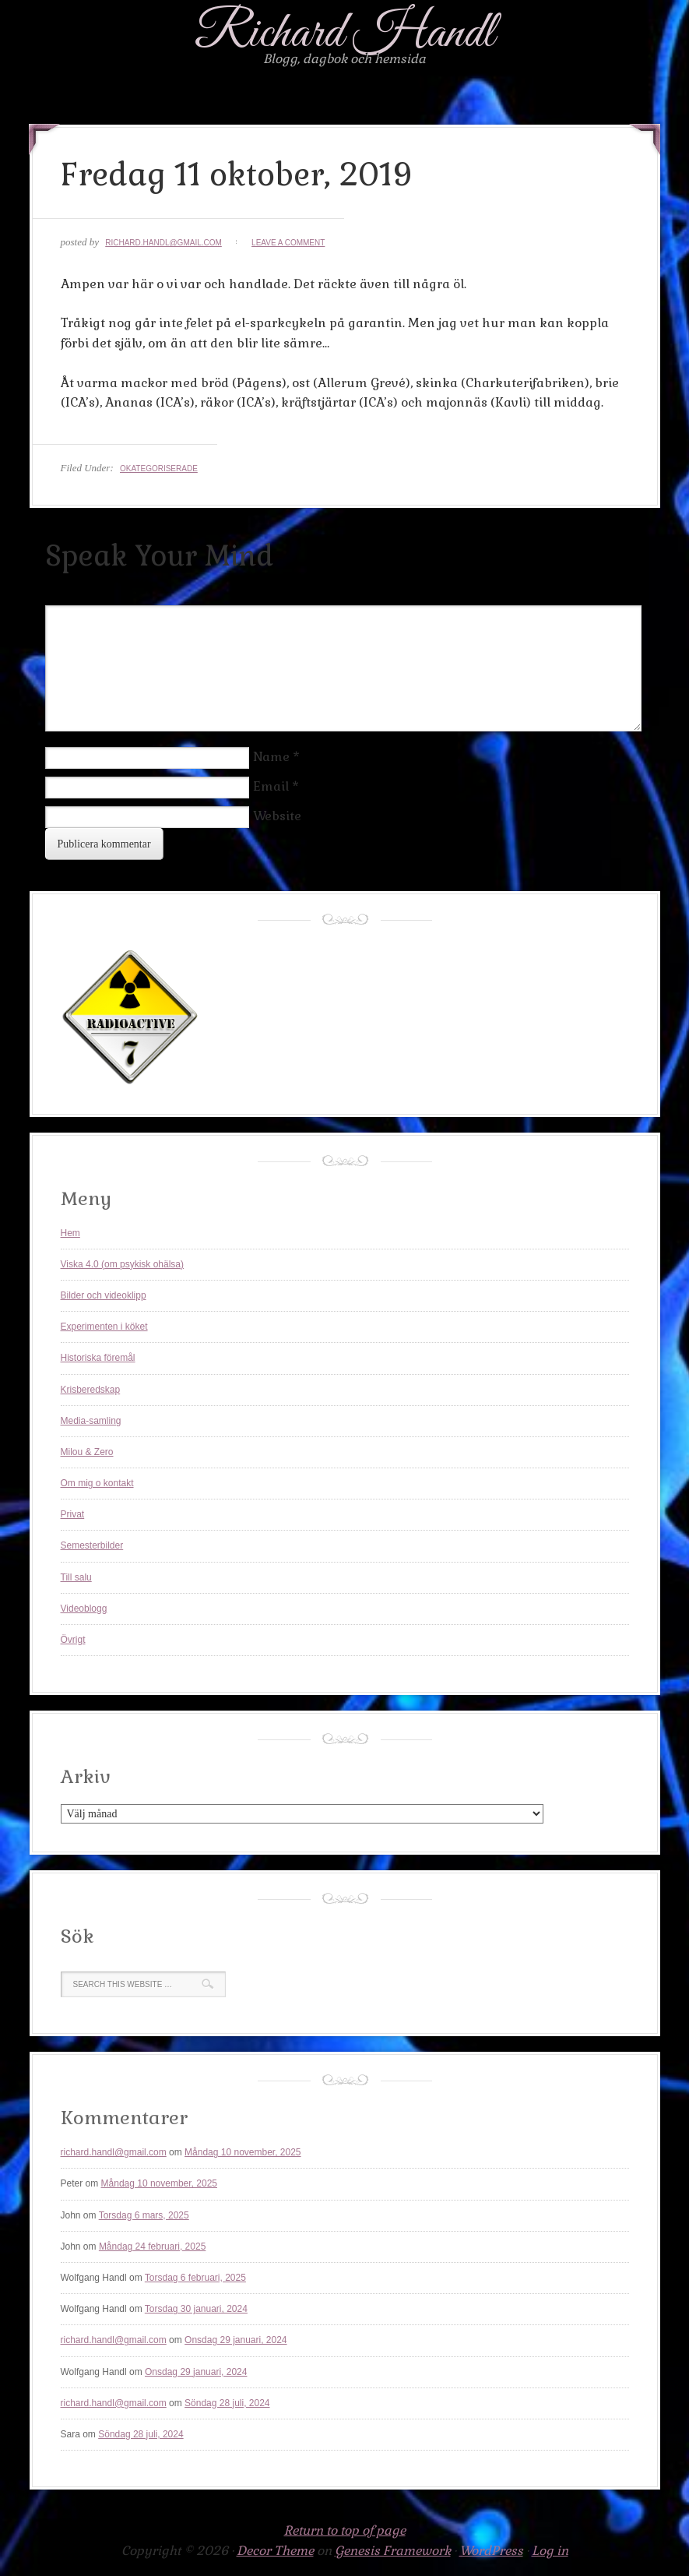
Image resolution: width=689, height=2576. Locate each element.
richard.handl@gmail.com (163, 242)
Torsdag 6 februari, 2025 (195, 2277)
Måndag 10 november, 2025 (243, 2152)
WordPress (491, 2551)
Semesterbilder (92, 1545)
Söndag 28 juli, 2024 (227, 2403)
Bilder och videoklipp (103, 1295)
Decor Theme (275, 2551)
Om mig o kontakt (97, 1483)
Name (271, 757)
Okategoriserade (159, 468)
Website (277, 816)
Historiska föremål (98, 1357)
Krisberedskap (91, 1389)
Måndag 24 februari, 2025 (152, 2246)
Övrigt (73, 1639)
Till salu (76, 1577)
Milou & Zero (87, 1452)
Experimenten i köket (104, 1326)
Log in (550, 2551)
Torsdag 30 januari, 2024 (196, 2308)
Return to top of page (345, 2530)
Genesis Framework (393, 2551)
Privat (73, 1514)
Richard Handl (344, 34)
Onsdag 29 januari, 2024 (235, 2340)
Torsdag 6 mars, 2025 (144, 2215)
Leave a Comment (288, 242)
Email (271, 786)
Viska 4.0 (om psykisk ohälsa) (123, 1264)
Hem (70, 1233)
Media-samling (91, 1420)
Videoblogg (84, 1608)
